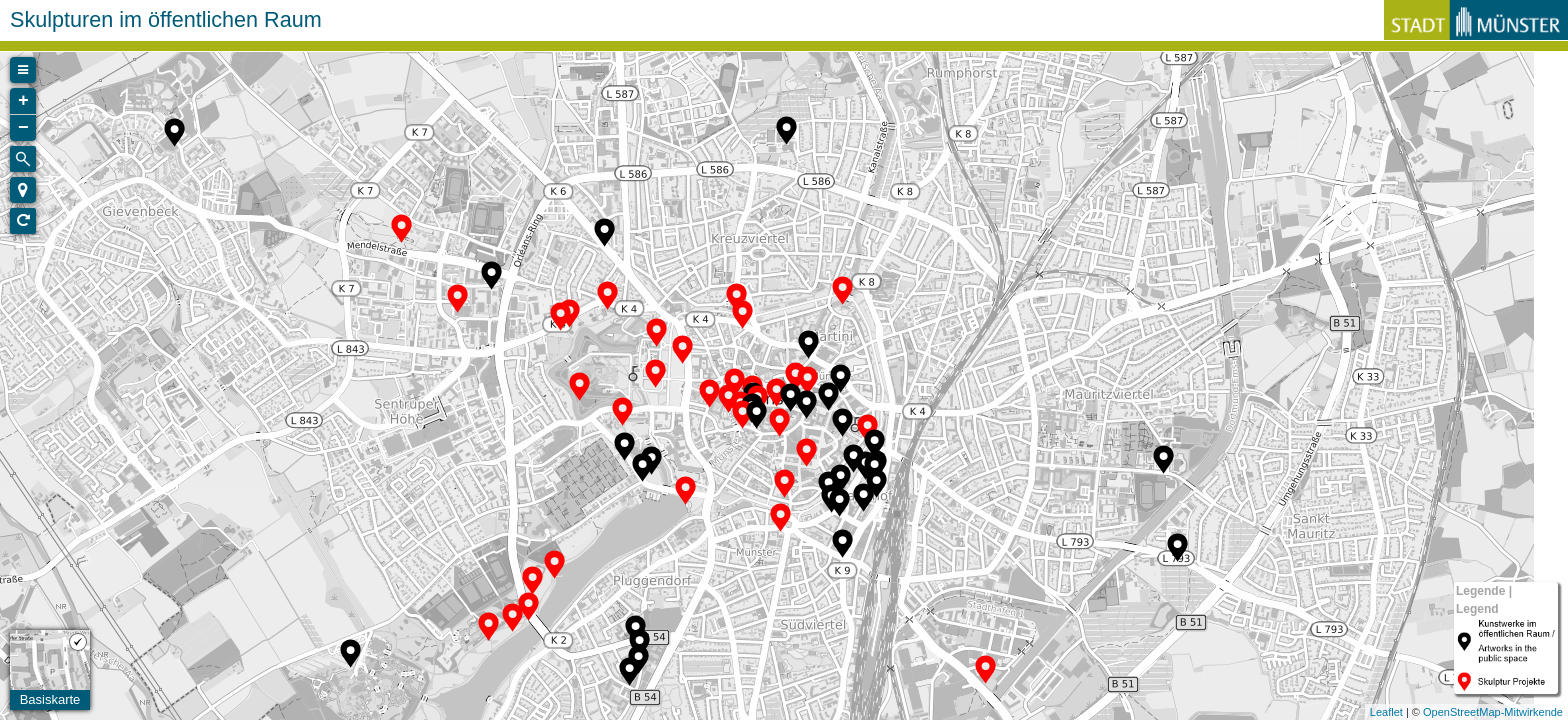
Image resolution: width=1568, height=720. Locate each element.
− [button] (23, 128)
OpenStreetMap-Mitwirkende (1493, 712)
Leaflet (1386, 712)
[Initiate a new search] (23, 159)
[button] (23, 190)
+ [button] (23, 101)
